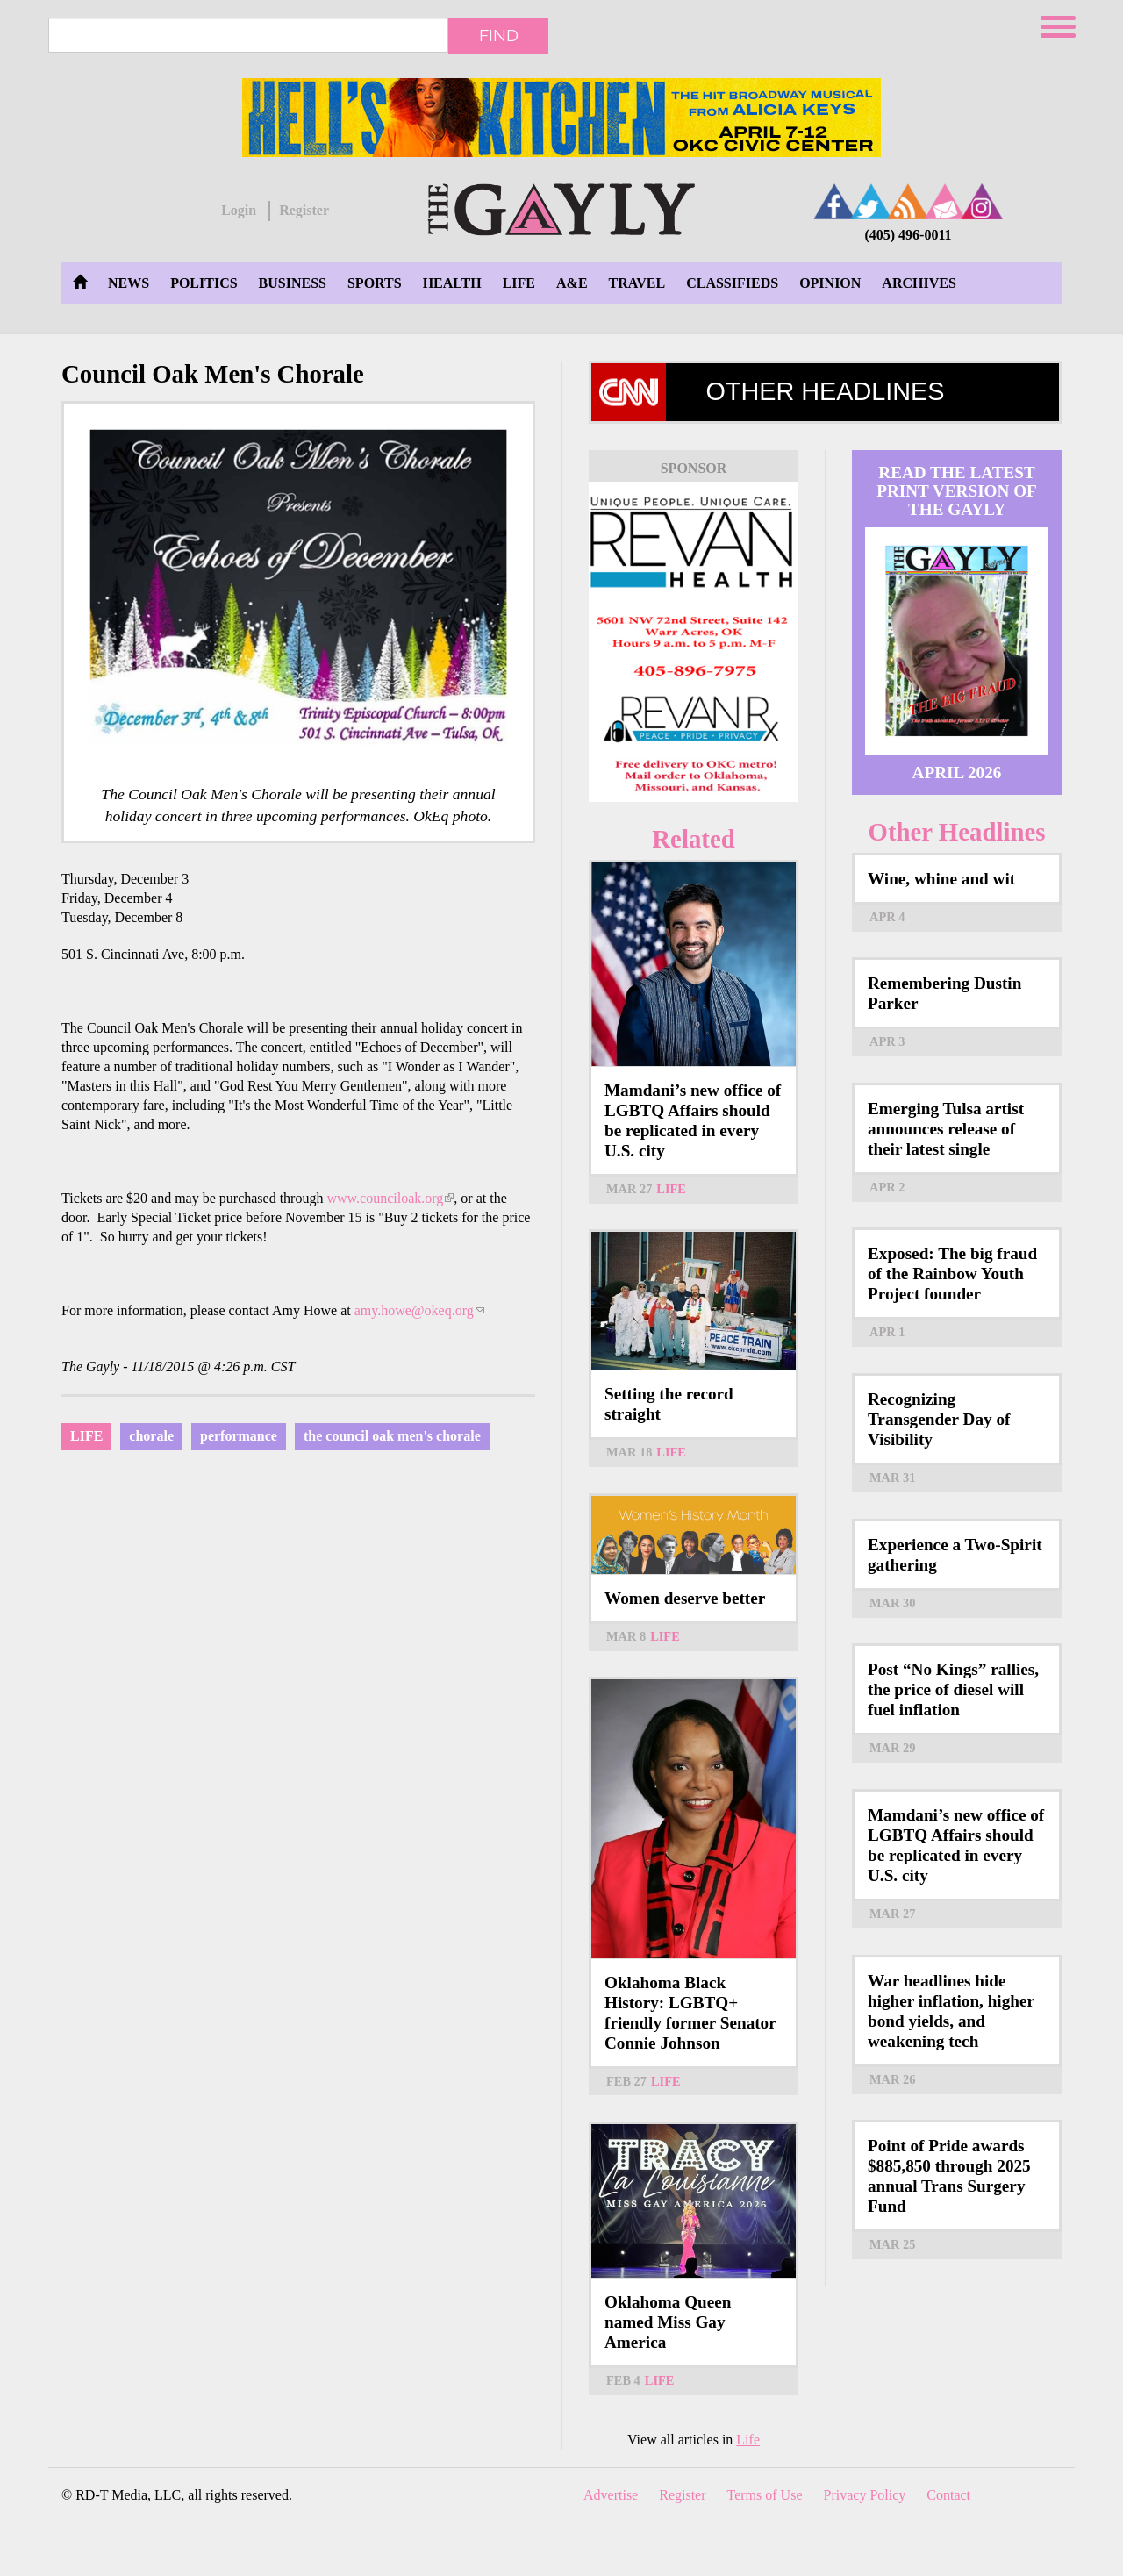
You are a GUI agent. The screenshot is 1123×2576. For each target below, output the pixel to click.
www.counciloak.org (390, 1198)
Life (519, 282)
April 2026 (957, 772)
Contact (948, 2494)
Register (304, 210)
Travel (637, 282)
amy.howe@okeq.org (419, 1310)
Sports (374, 282)
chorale (151, 1435)
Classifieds (732, 282)
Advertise (610, 2494)
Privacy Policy (865, 2494)
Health (452, 282)
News (128, 282)
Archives (918, 282)
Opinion (830, 282)
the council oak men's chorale (392, 1435)
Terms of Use (765, 2494)
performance (238, 1435)
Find (499, 35)
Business (292, 282)
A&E (572, 282)
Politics (203, 282)
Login (238, 210)
